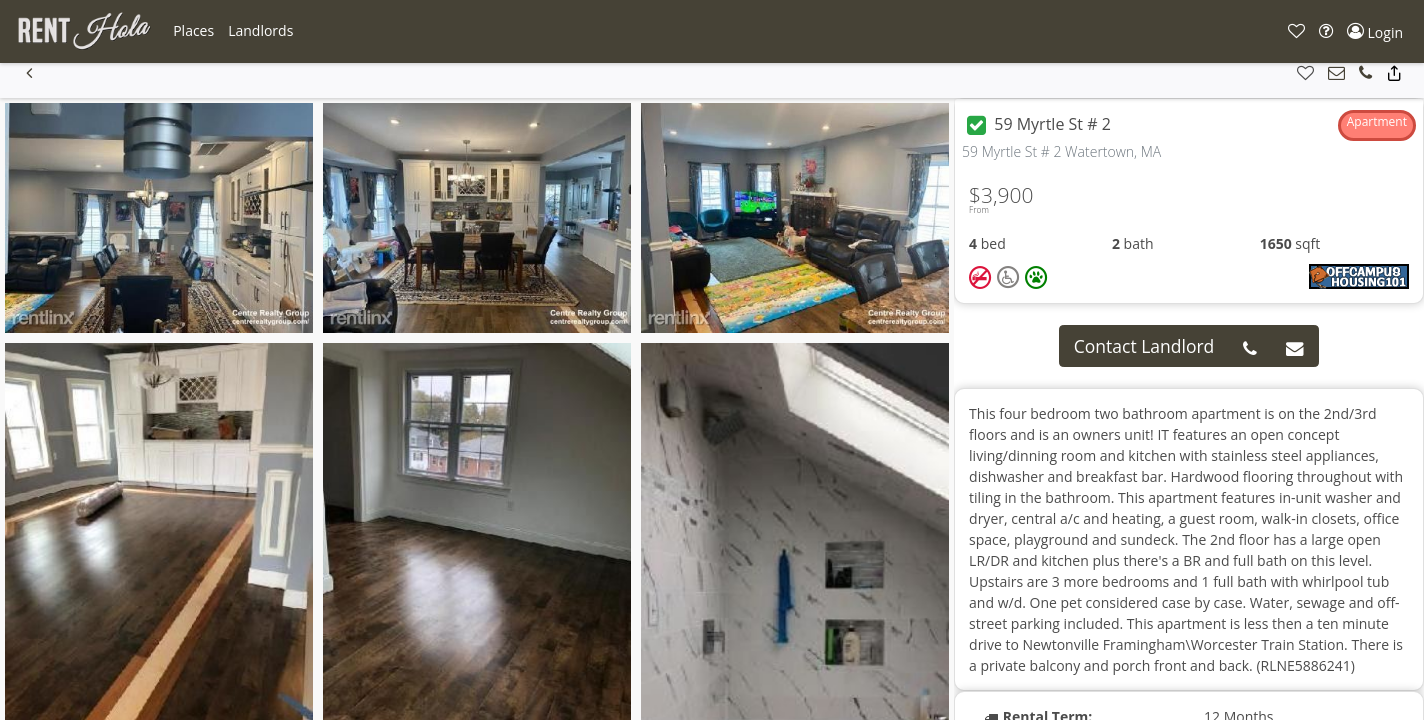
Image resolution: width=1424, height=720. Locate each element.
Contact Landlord (1144, 346)
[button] (193, 31)
